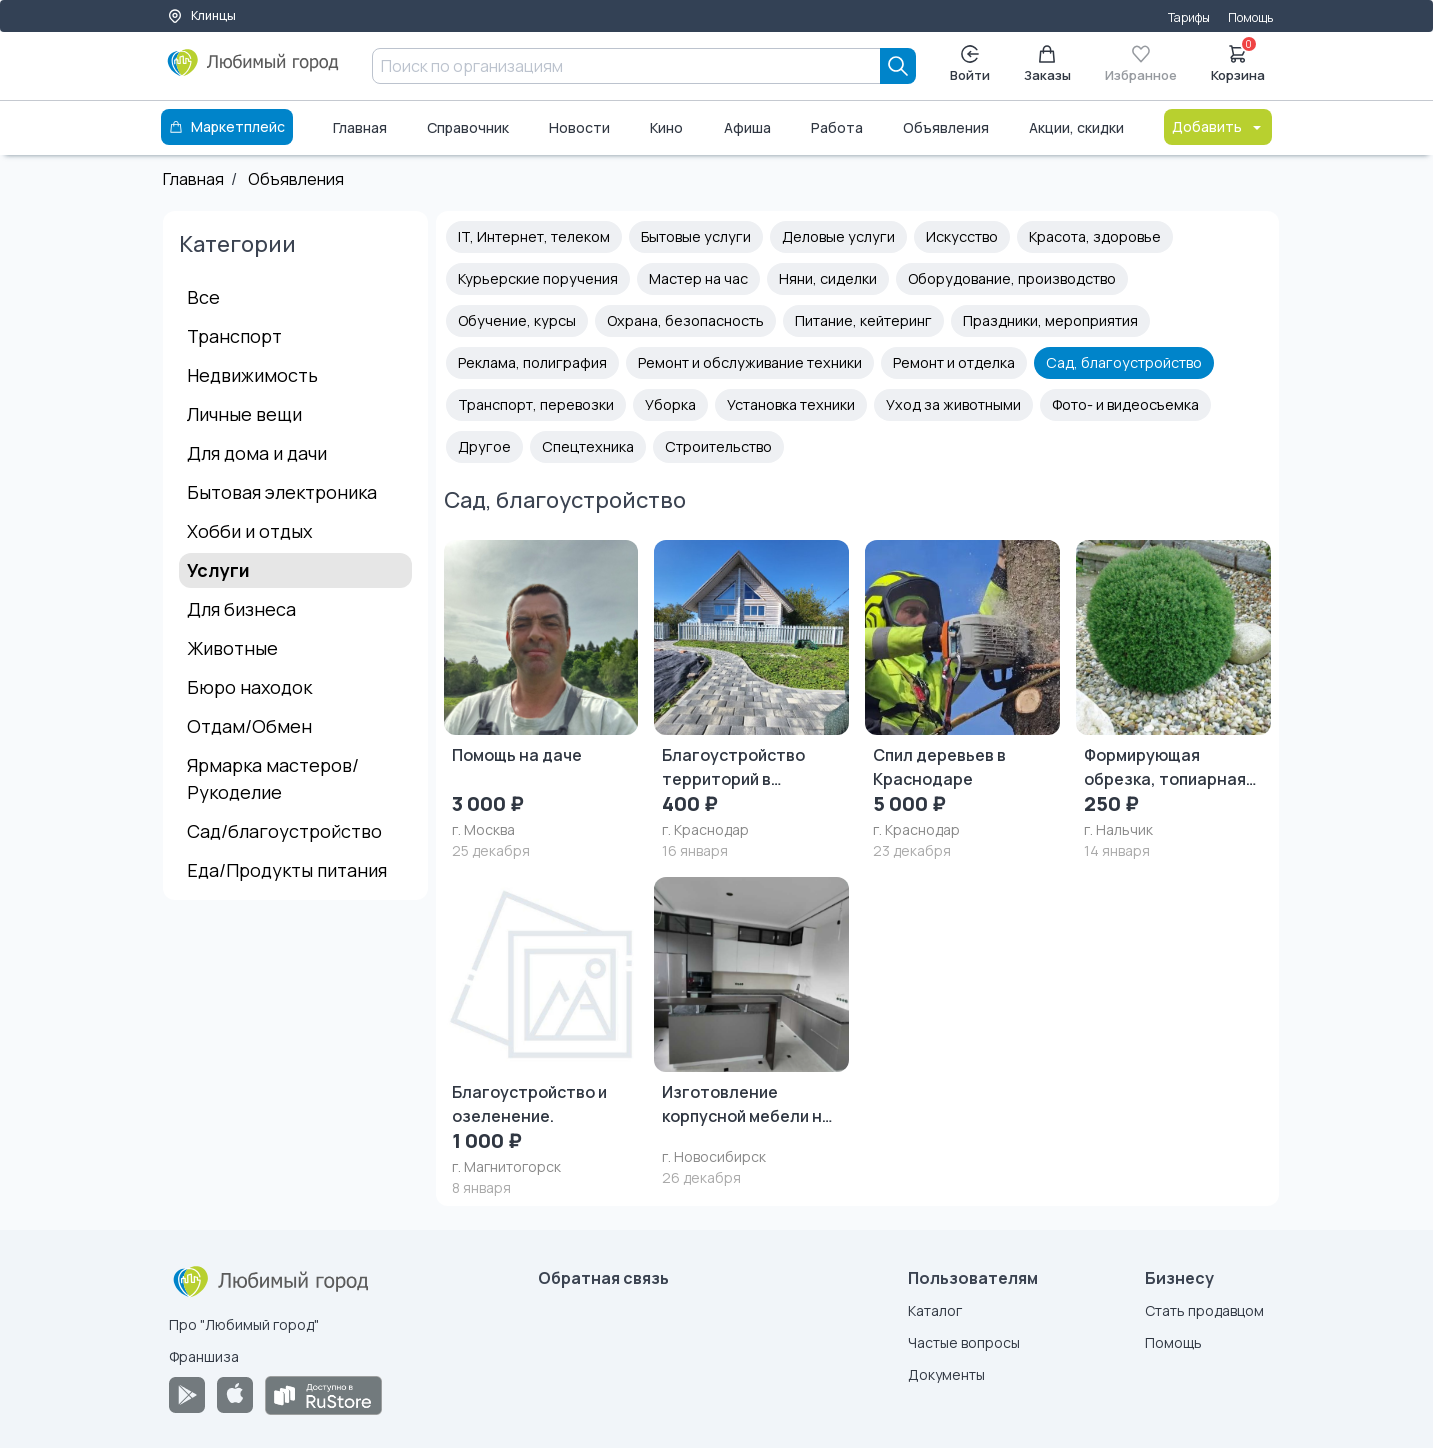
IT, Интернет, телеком (534, 236)
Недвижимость (252, 375)
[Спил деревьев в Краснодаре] (962, 700)
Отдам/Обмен (249, 726)
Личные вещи (244, 414)
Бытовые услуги (696, 236)
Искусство (962, 236)
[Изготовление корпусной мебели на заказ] (751, 1032)
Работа (837, 127)
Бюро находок (249, 687)
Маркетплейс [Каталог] (227, 126)
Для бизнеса (241, 609)
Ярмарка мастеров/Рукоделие (273, 778)
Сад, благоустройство (1124, 362)
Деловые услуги (838, 236)
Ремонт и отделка (954, 362)
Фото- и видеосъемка (1125, 404)
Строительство (718, 446)
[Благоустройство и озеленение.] (541, 1037)
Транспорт (234, 336)
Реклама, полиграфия (532, 362)
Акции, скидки (1076, 127)
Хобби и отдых (249, 531)
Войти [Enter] (970, 64)
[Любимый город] (253, 70)
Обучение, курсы (517, 320)
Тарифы (1189, 17)
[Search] (898, 66)
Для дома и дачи (257, 453)
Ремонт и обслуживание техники (750, 362)
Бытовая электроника (282, 492)
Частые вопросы (964, 1342)
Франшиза (204, 1356)
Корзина (1238, 62)
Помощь (1250, 17)
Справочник (468, 127)
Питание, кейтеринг (863, 320)
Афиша (747, 127)
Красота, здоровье (1095, 236)
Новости (579, 127)
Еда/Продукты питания (287, 870)
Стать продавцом (1204, 1310)
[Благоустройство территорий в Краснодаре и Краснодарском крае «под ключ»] (751, 700)
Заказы (1047, 64)
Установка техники (791, 404)
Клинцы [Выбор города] (201, 15)
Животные (232, 648)
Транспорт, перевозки (536, 404)
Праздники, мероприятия (1050, 320)
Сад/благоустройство (284, 831)
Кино (666, 127)
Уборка (670, 404)
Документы (946, 1374)
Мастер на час (698, 278)
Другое (484, 446)
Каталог (935, 1310)
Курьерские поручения (538, 278)
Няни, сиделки (828, 278)
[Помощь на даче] (541, 700)
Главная (360, 127)
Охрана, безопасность (685, 320)
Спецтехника (588, 446)
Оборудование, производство (1012, 278)
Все (203, 297)
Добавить (1218, 126)
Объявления (946, 127)
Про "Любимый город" (244, 1324)
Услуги (218, 570)
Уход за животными (953, 404)
